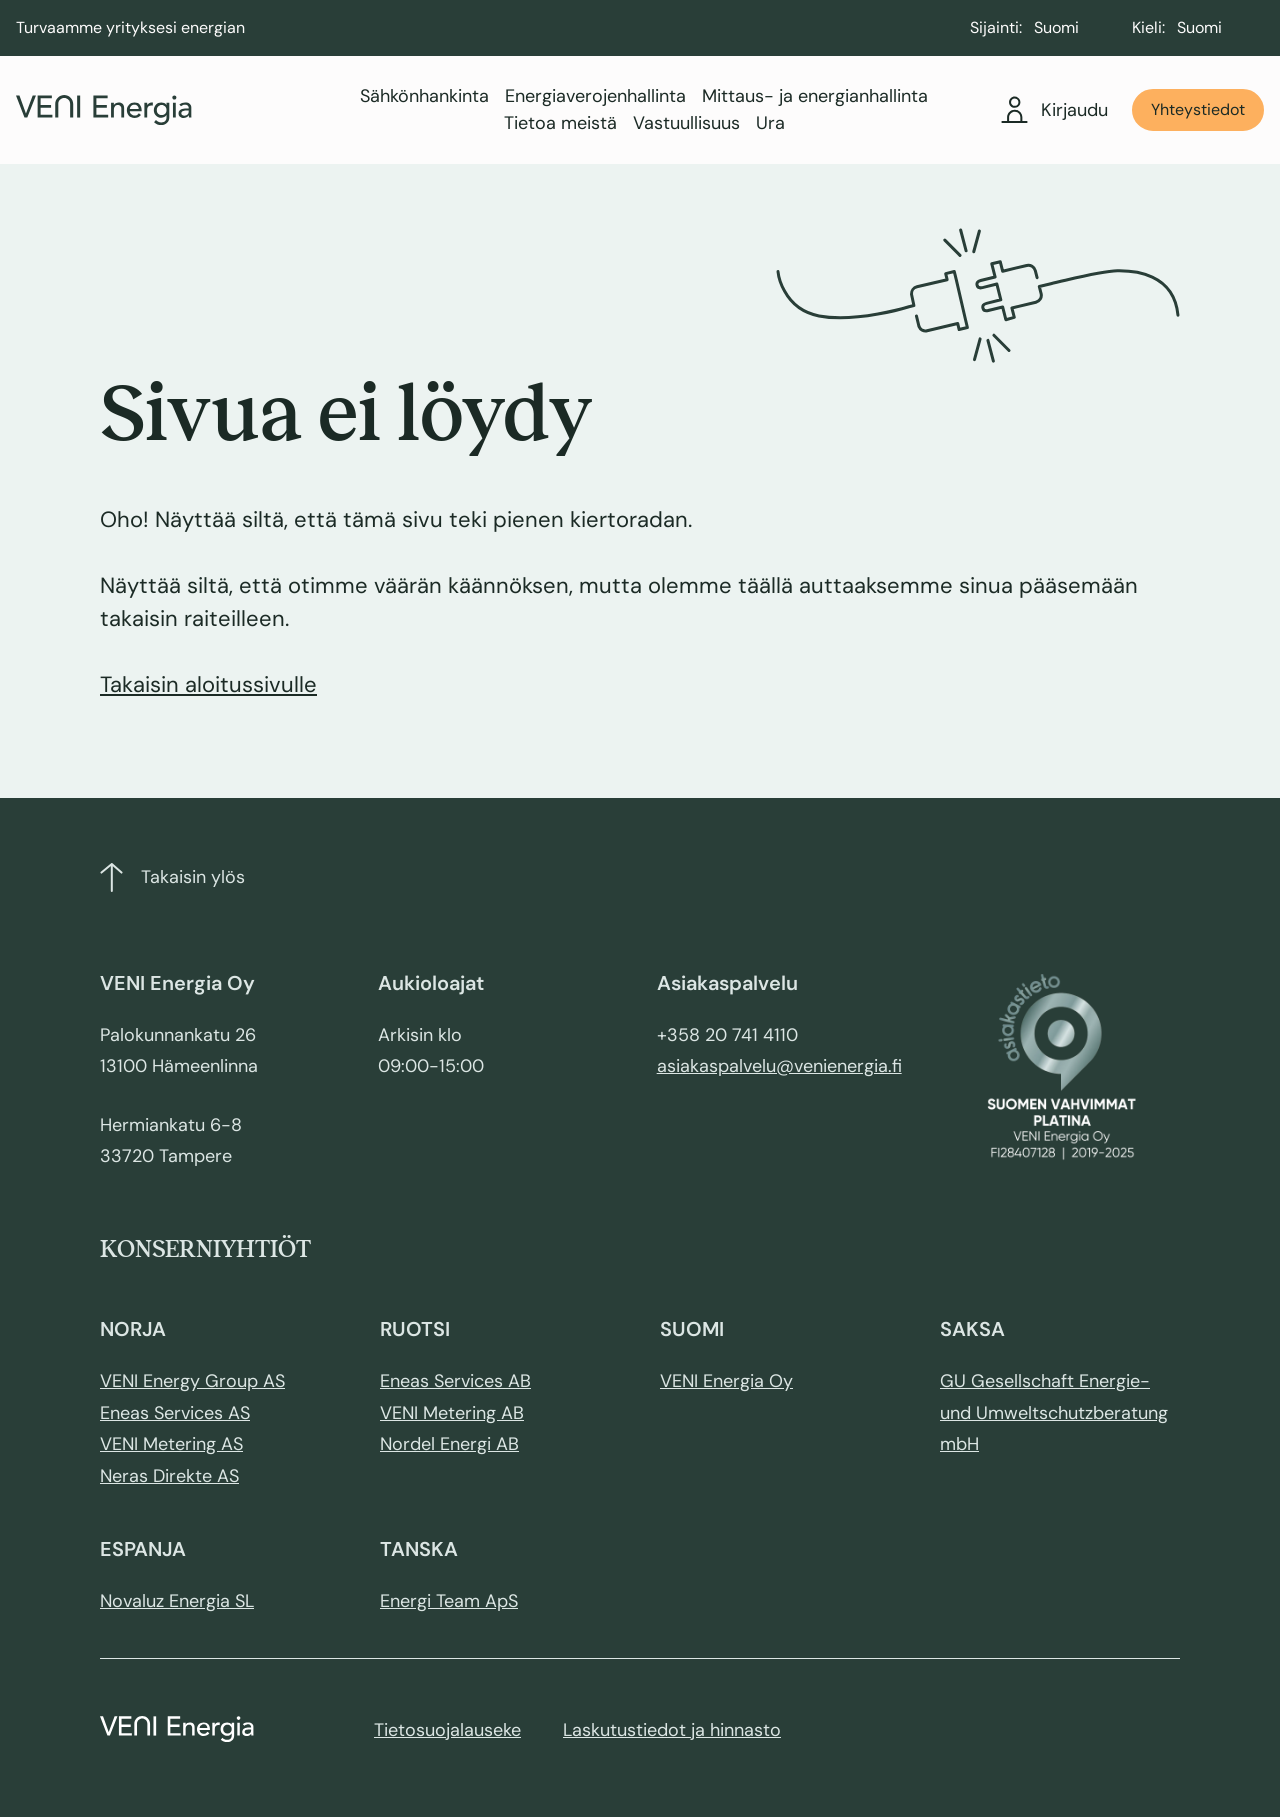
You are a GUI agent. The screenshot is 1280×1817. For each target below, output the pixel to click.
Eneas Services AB (455, 1381)
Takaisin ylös (172, 877)
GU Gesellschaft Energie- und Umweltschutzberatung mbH (1054, 1412)
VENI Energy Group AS (192, 1381)
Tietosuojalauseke (447, 1730)
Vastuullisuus (686, 123)
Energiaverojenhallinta (595, 96)
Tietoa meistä (560, 123)
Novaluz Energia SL (177, 1601)
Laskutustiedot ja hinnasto (672, 1730)
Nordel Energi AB (449, 1444)
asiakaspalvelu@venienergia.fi (779, 1066)
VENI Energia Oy (726, 1381)
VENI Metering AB (452, 1413)
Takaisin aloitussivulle (208, 684)
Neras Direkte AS (169, 1476)
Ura (770, 123)
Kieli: (1148, 27)
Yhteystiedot (1198, 109)
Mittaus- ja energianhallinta (815, 96)
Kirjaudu (1055, 110)
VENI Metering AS (171, 1444)
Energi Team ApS (449, 1601)
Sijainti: (996, 27)
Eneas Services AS (175, 1413)
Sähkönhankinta (424, 96)
